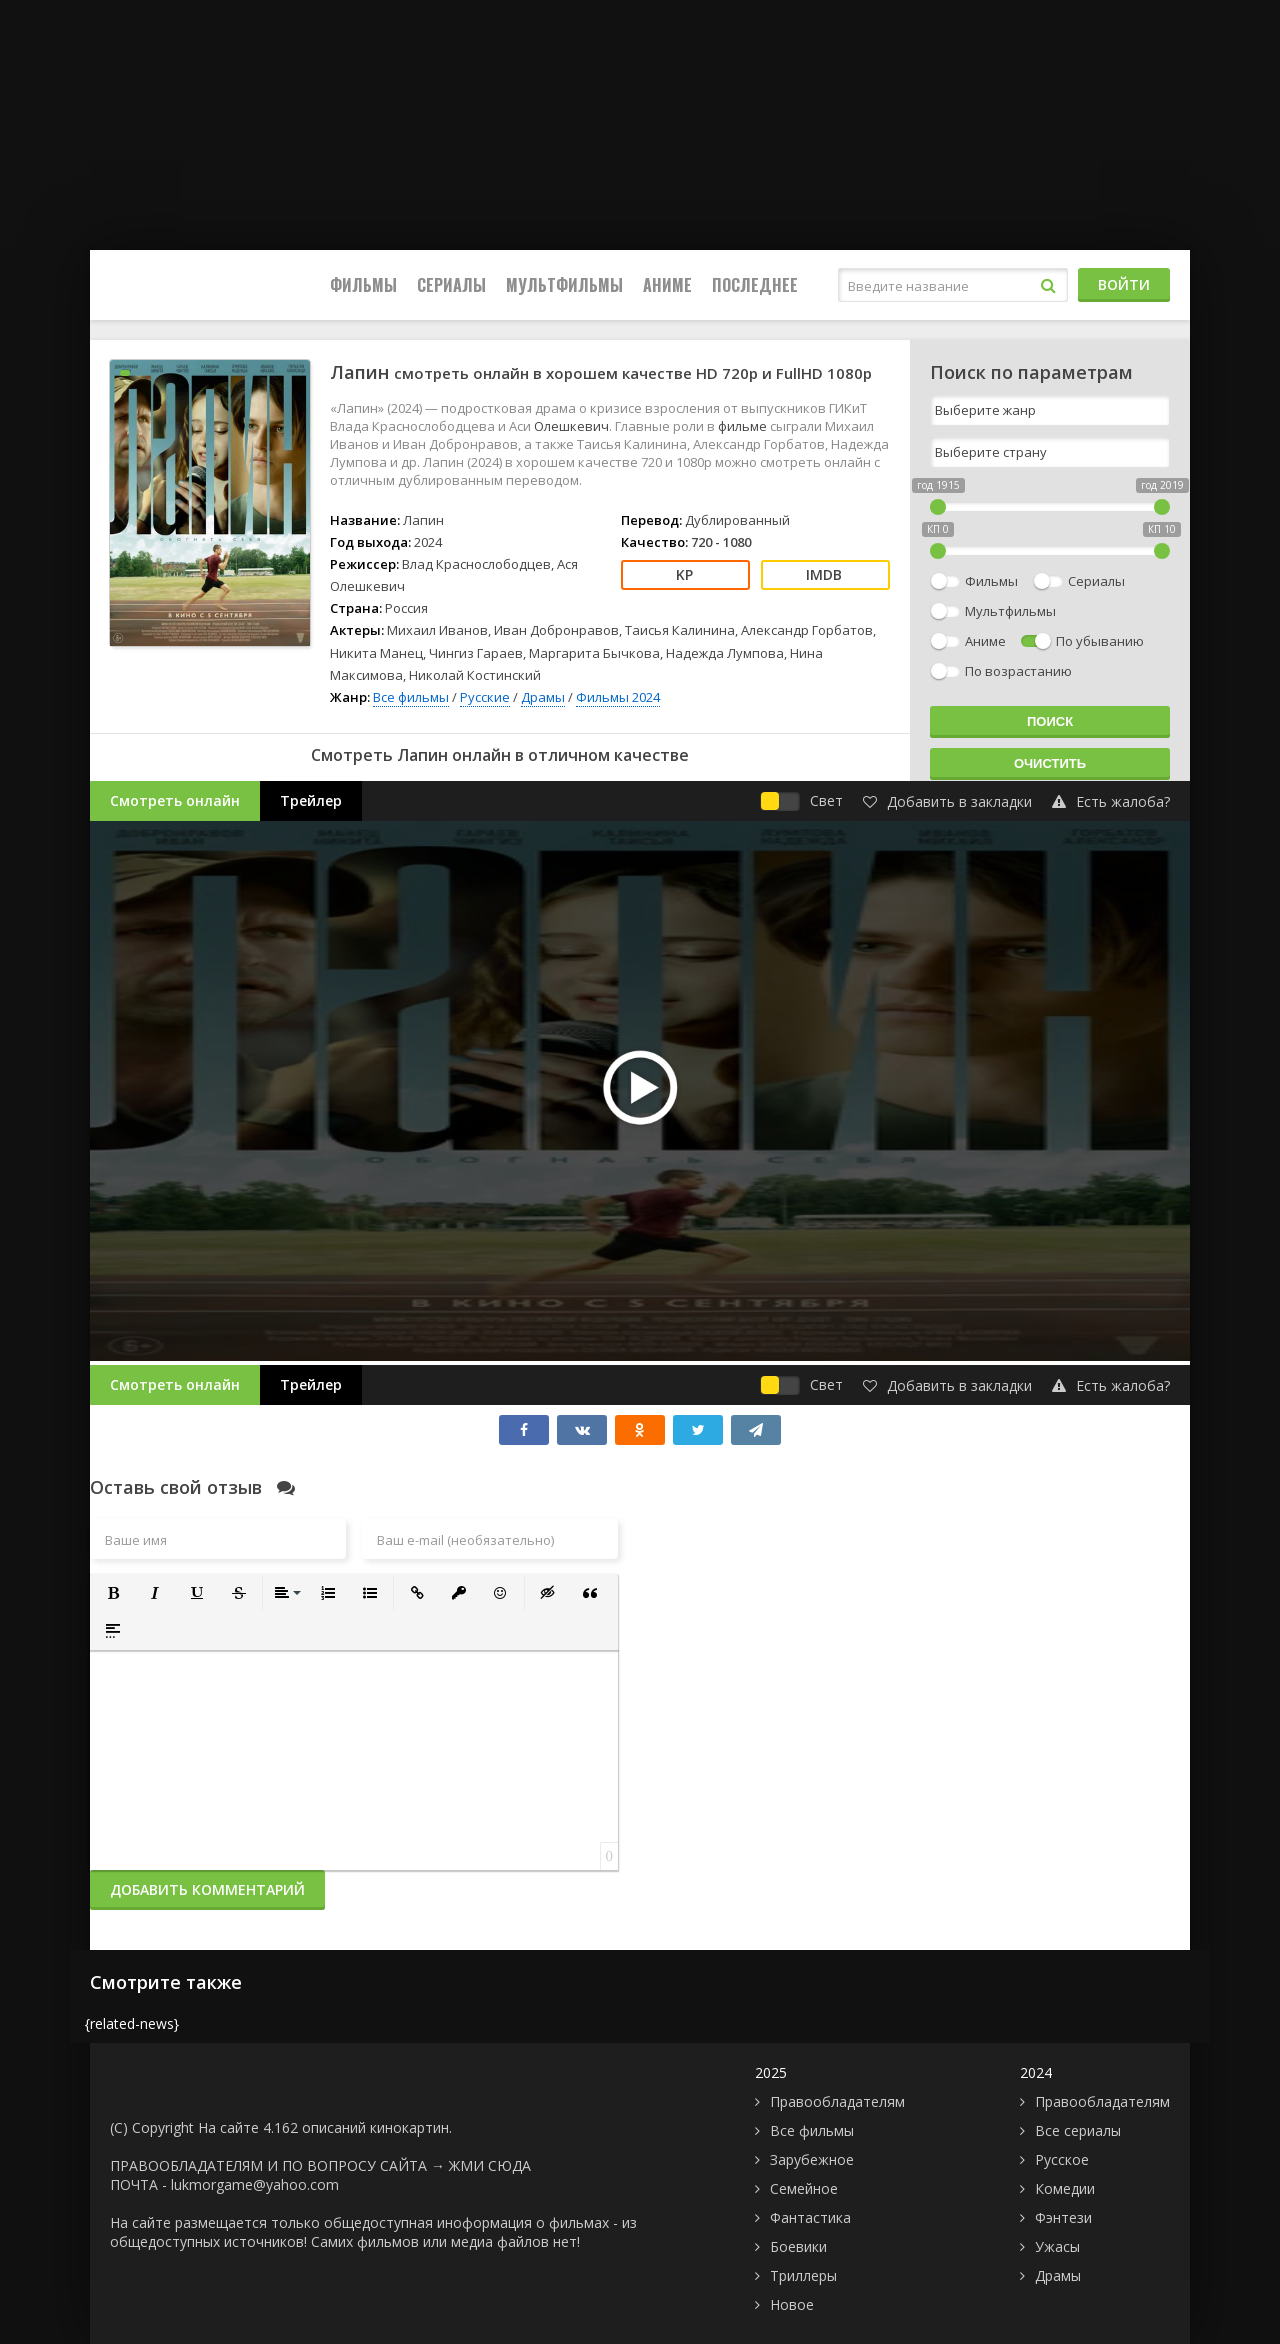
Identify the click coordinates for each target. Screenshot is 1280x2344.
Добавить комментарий (207, 1889)
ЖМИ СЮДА (490, 2165)
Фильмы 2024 (618, 697)
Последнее (755, 285)
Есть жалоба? (1111, 801)
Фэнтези (1063, 2217)
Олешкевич (571, 426)
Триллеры (803, 2275)
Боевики (798, 2246)
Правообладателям (837, 2101)
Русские (485, 697)
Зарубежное (812, 2159)
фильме (744, 426)
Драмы (543, 697)
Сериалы (451, 285)
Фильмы (363, 285)
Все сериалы (1078, 2130)
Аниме (667, 285)
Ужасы (1057, 2246)
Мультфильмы (564, 285)
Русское (1062, 2159)
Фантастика (810, 2217)
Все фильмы (411, 697)
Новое (792, 2304)
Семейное (804, 2188)
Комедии (1065, 2188)
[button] (113, 1593)
